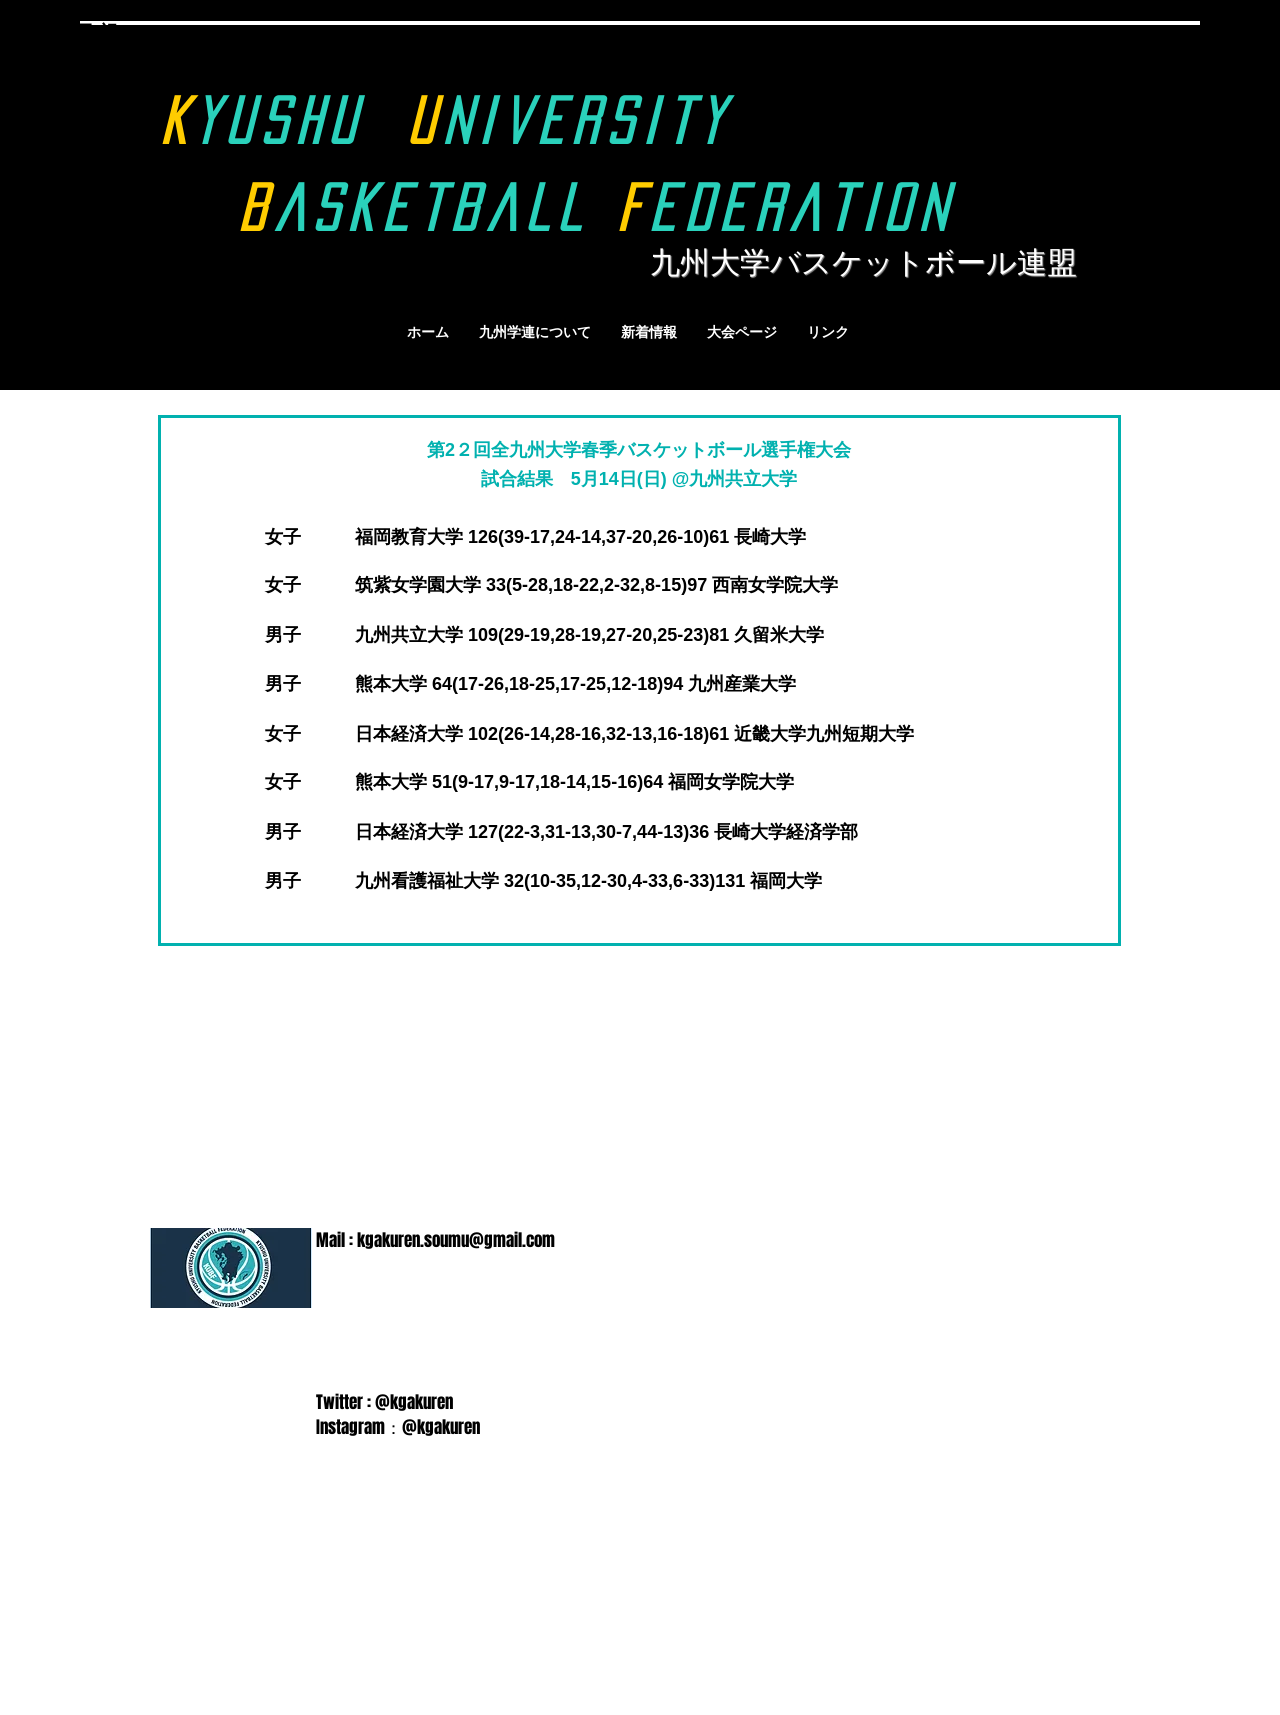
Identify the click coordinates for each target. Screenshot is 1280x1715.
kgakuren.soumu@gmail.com (456, 1240)
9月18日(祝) (76, 32)
